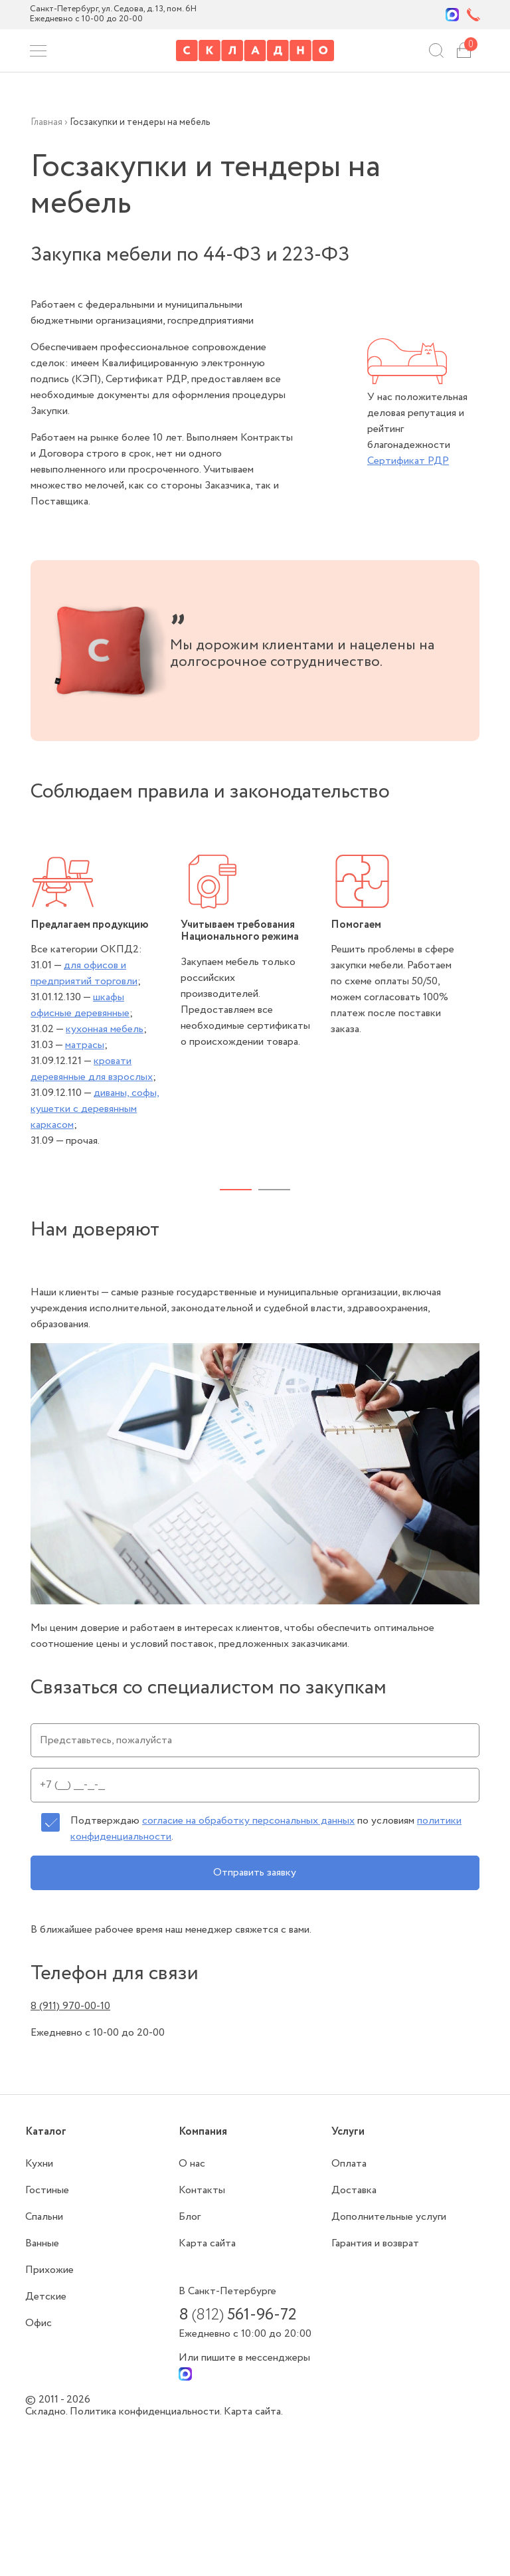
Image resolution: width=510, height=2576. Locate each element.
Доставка (354, 2190)
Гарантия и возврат (375, 2243)
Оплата (349, 2163)
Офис (38, 2323)
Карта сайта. (253, 2411)
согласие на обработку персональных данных (248, 1820)
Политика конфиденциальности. (147, 2411)
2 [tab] (274, 1189)
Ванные (42, 2243)
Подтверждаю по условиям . (266, 1828)
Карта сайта (207, 2243)
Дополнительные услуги (388, 2216)
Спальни (44, 2216)
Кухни (39, 2163)
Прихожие (49, 2270)
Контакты (202, 2190)
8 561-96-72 (237, 2315)
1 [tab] (236, 1189)
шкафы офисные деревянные (80, 1005)
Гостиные (47, 2190)
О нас (192, 2163)
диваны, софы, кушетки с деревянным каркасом (95, 1108)
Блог (190, 2216)
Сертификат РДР (408, 461)
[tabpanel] (106, 1002)
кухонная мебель (104, 1029)
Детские (45, 2296)
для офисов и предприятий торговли (84, 973)
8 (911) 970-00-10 (70, 2006)
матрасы (84, 1045)
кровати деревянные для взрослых (92, 1069)
